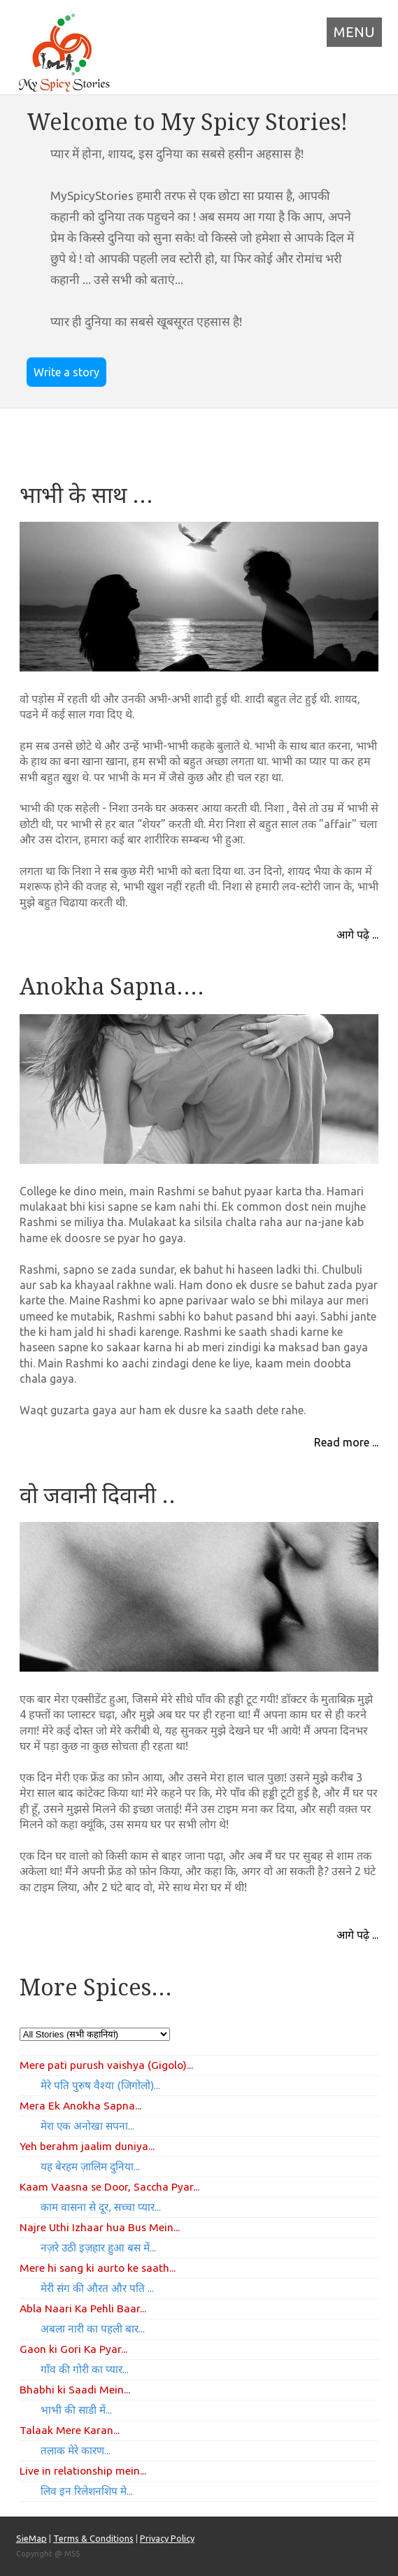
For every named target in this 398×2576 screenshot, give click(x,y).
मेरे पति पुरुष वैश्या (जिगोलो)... (100, 2085)
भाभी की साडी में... (76, 2410)
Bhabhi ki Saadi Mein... (75, 2389)
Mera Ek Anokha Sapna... (80, 2105)
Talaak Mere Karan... (70, 2430)
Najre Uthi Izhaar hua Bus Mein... (100, 2227)
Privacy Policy (167, 2538)
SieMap (31, 2538)
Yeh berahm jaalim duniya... (87, 2146)
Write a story (66, 372)
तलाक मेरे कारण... (76, 2450)
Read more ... (346, 1442)
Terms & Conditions (93, 2538)
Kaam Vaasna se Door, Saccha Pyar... (109, 2186)
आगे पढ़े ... (357, 934)
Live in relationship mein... (83, 2470)
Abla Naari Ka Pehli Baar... (83, 2308)
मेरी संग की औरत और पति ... (97, 2288)
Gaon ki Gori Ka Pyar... (73, 2348)
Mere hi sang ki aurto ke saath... (98, 2267)
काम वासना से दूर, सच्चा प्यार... (101, 2207)
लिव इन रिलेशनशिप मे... (87, 2491)
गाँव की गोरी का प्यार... (85, 2369)
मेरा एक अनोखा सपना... (87, 2126)
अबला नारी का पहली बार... (93, 2329)
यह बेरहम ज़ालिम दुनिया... (90, 2166)
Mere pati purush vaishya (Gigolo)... (106, 2064)
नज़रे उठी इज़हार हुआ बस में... (98, 2248)
